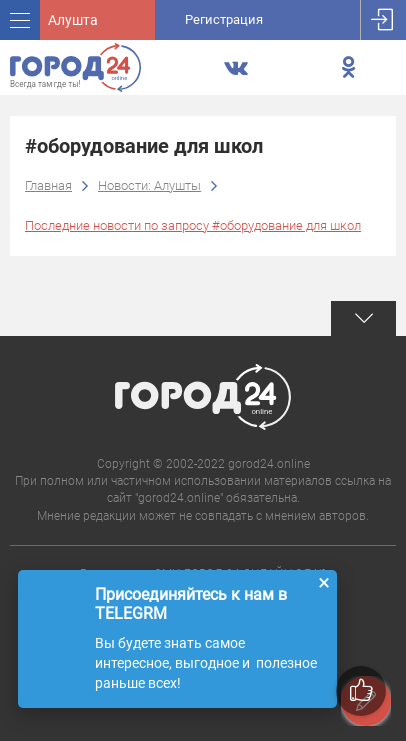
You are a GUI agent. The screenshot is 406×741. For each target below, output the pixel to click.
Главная (48, 185)
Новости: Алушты (149, 185)
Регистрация (224, 19)
